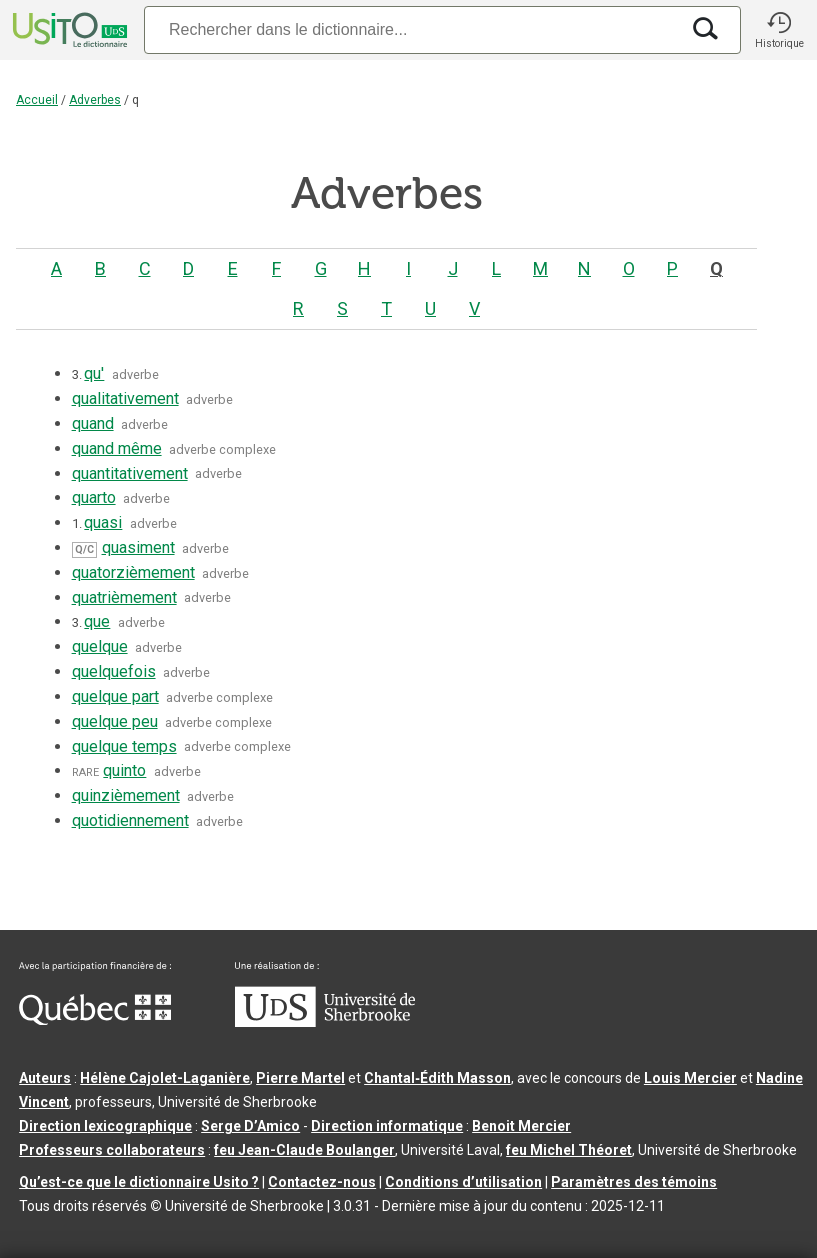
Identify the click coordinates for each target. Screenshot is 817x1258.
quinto (124, 770)
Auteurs (45, 1078)
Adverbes (95, 100)
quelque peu (115, 721)
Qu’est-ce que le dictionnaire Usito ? (139, 1182)
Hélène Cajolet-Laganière (165, 1078)
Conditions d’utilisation (463, 1182)
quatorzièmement (133, 572)
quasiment (138, 547)
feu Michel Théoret (569, 1150)
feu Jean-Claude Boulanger (304, 1150)
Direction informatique (387, 1126)
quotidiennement (130, 820)
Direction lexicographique (105, 1126)
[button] (779, 30)
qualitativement (125, 398)
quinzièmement (126, 795)
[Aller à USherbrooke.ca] (325, 1022)
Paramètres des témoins (634, 1182)
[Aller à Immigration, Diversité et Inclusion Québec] (95, 1020)
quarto (94, 497)
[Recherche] (411, 29)
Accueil (37, 100)
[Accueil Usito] (68, 30)
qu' (94, 373)
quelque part (115, 696)
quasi (103, 522)
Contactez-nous (322, 1182)
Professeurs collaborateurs (112, 1150)
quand (93, 423)
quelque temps (124, 746)
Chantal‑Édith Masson (437, 1078)
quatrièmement (124, 597)
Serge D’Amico (250, 1126)
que (97, 621)
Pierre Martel (300, 1078)
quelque (100, 646)
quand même (117, 448)
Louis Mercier (690, 1078)
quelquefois (114, 671)
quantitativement (130, 473)
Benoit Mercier (521, 1126)
